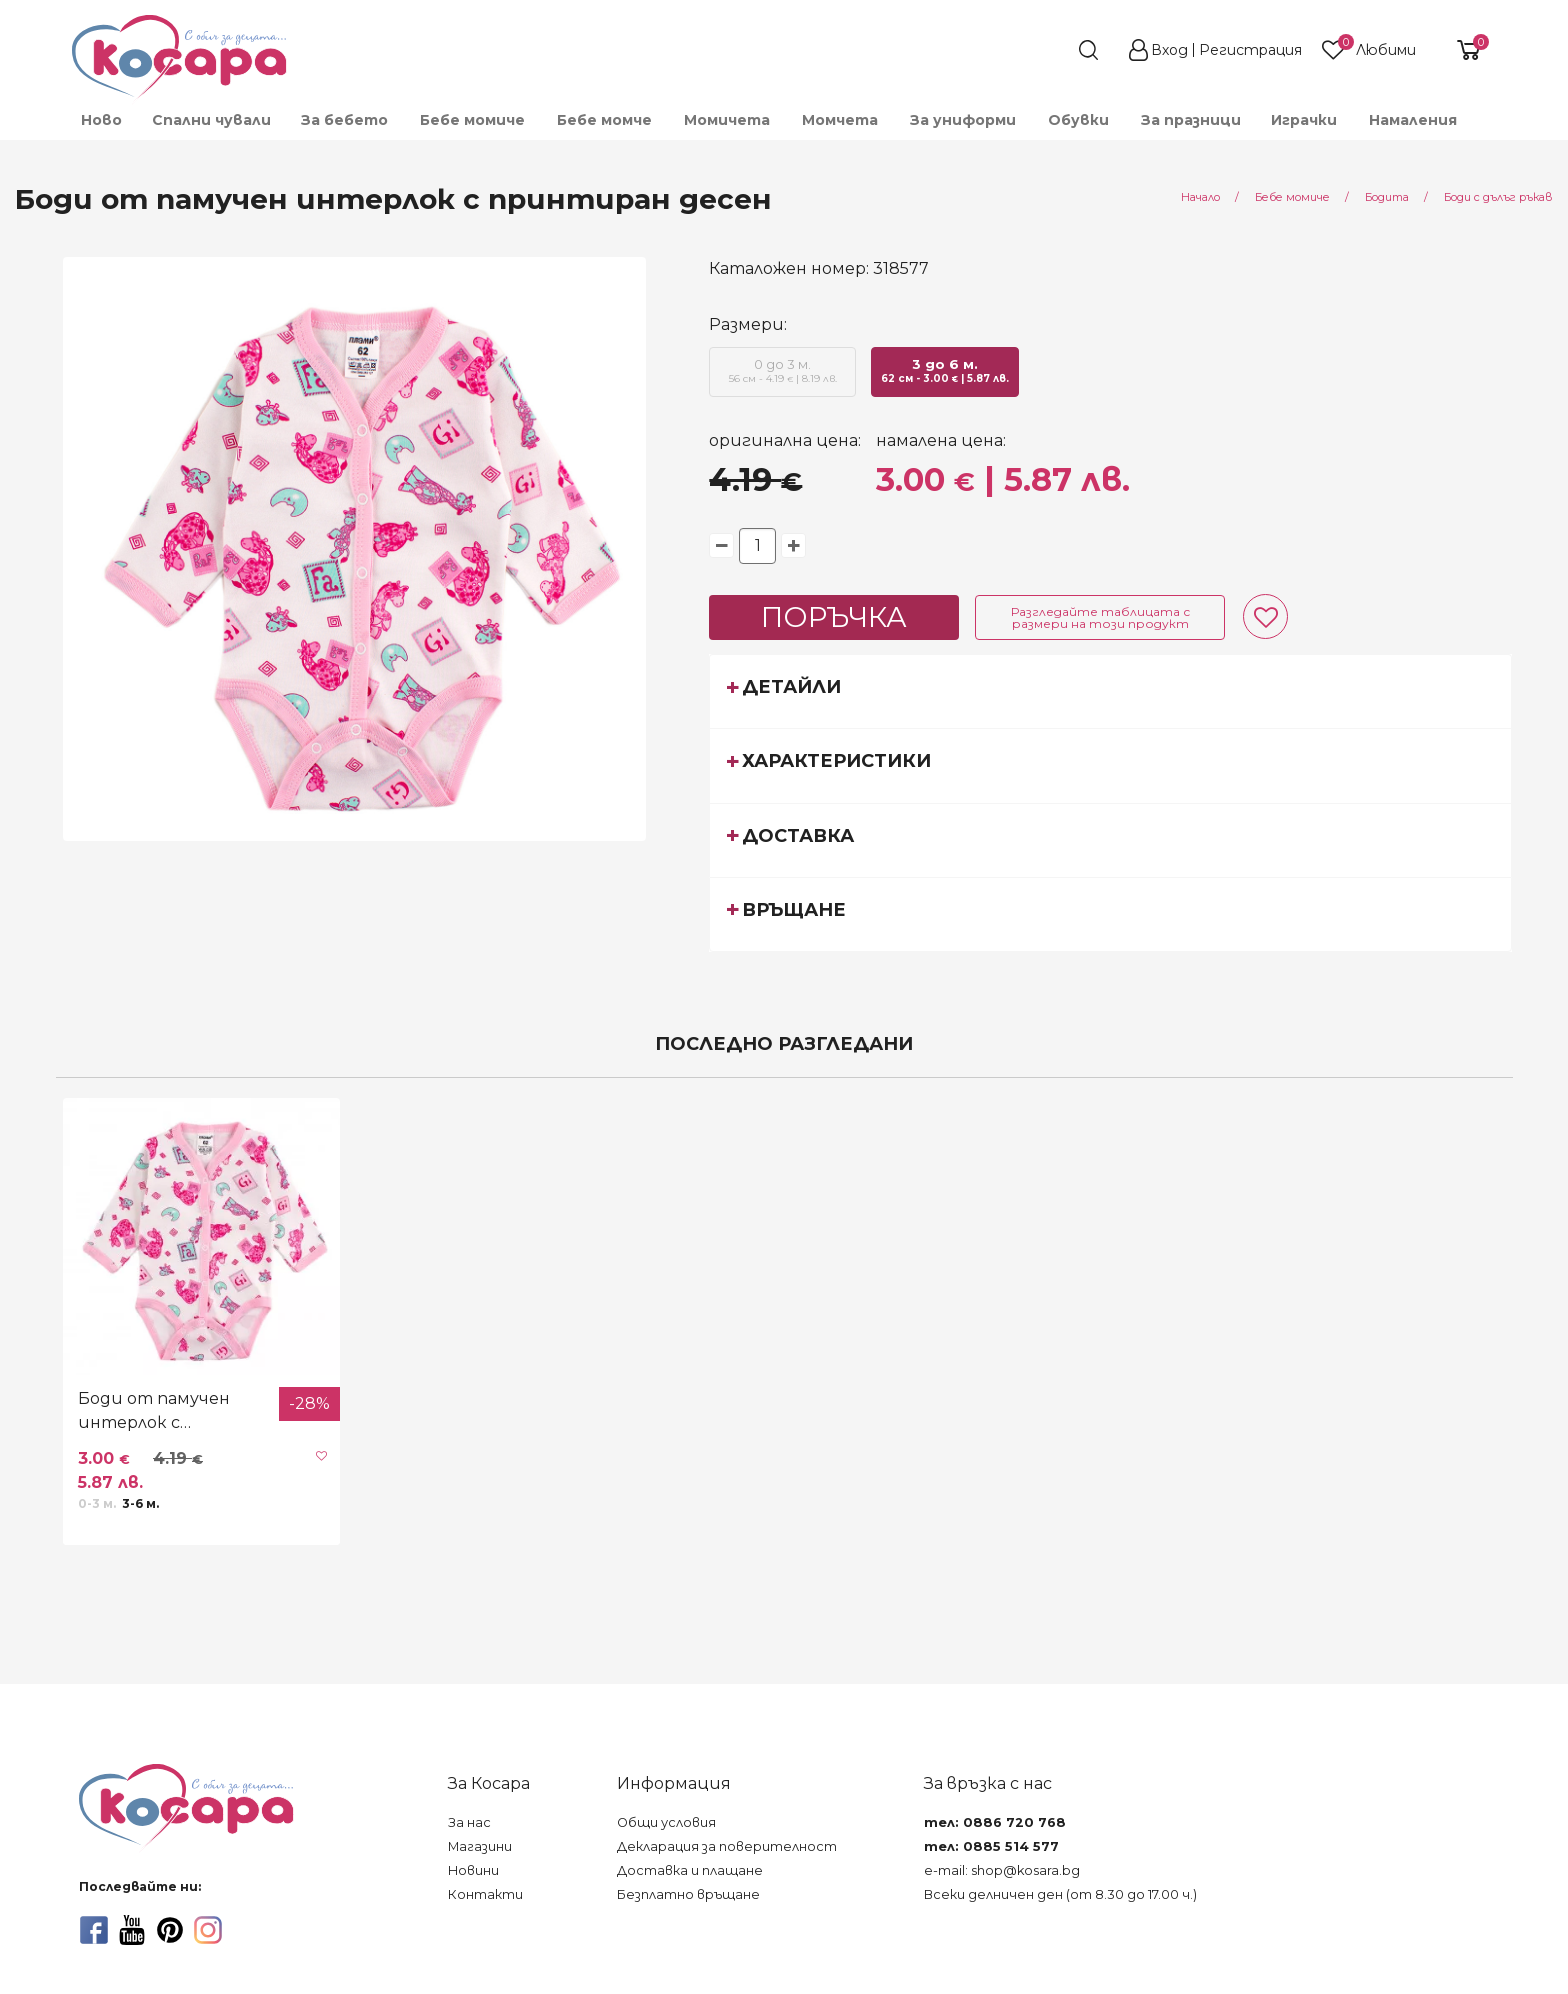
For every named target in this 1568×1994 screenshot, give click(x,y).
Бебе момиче (472, 120)
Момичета (727, 120)
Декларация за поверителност (727, 1846)
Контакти (485, 1894)
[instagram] (208, 1930)
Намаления (1413, 120)
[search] (1052, 50)
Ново (101, 120)
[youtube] (132, 1930)
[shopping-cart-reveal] (1461, 50)
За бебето (344, 120)
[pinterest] (170, 1930)
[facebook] (94, 1930)
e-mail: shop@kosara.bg (1002, 1870)
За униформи (963, 120)
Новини (473, 1870)
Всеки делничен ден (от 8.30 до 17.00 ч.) (1060, 1894)
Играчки (1304, 120)
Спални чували (211, 120)
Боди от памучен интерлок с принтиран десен (157, 1412)
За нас (469, 1822)
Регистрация (1250, 50)
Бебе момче (604, 120)
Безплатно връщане (688, 1894)
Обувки (1078, 120)
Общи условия (666, 1822)
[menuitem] (100, 120)
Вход (1169, 50)
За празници (1191, 120)
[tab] (1110, 691)
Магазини (480, 1846)
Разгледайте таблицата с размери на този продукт (1100, 617)
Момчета (840, 120)
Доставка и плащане (690, 1870)
